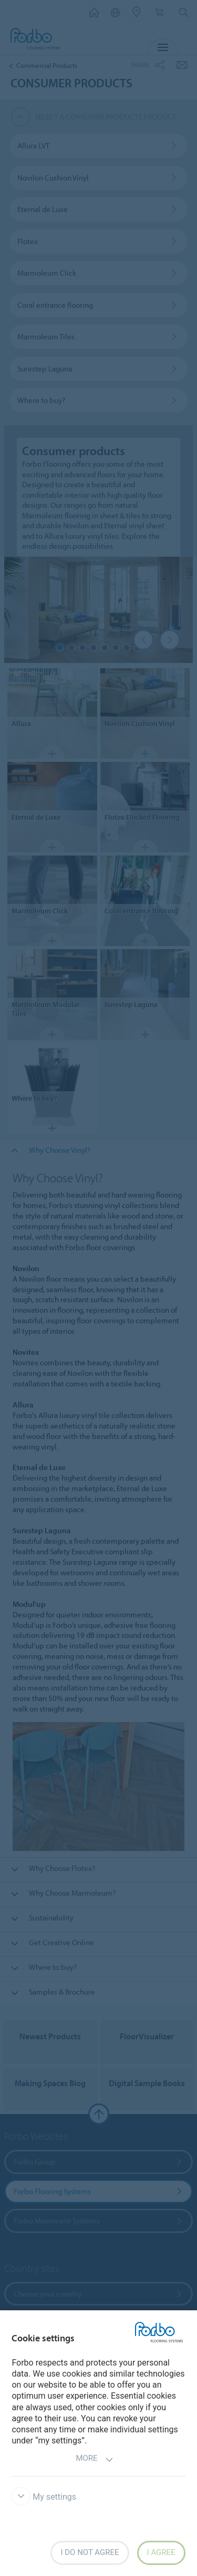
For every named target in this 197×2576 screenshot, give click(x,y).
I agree (161, 2552)
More (94, 2459)
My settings (44, 2497)
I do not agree (89, 2552)
